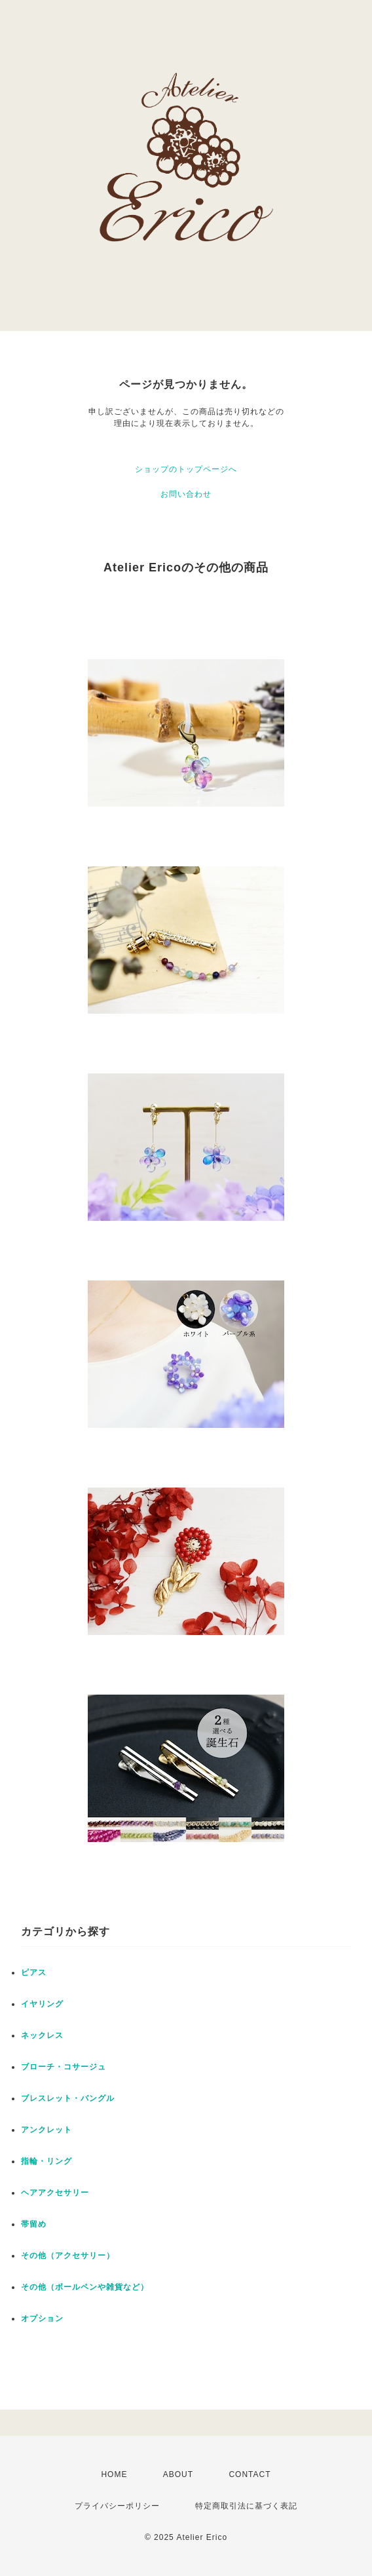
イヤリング (42, 2004)
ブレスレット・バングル (68, 2098)
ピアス (33, 1972)
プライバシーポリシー (117, 2505)
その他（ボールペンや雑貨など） (85, 2287)
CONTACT (249, 2474)
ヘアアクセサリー (55, 2192)
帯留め (33, 2224)
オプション (42, 2318)
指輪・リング (46, 2161)
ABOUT (178, 2474)
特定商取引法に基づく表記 (246, 2505)
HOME (114, 2474)
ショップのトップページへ (186, 469)
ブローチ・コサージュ (63, 2066)
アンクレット (46, 2129)
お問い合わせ (186, 494)
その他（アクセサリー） (68, 2255)
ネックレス (42, 2035)
